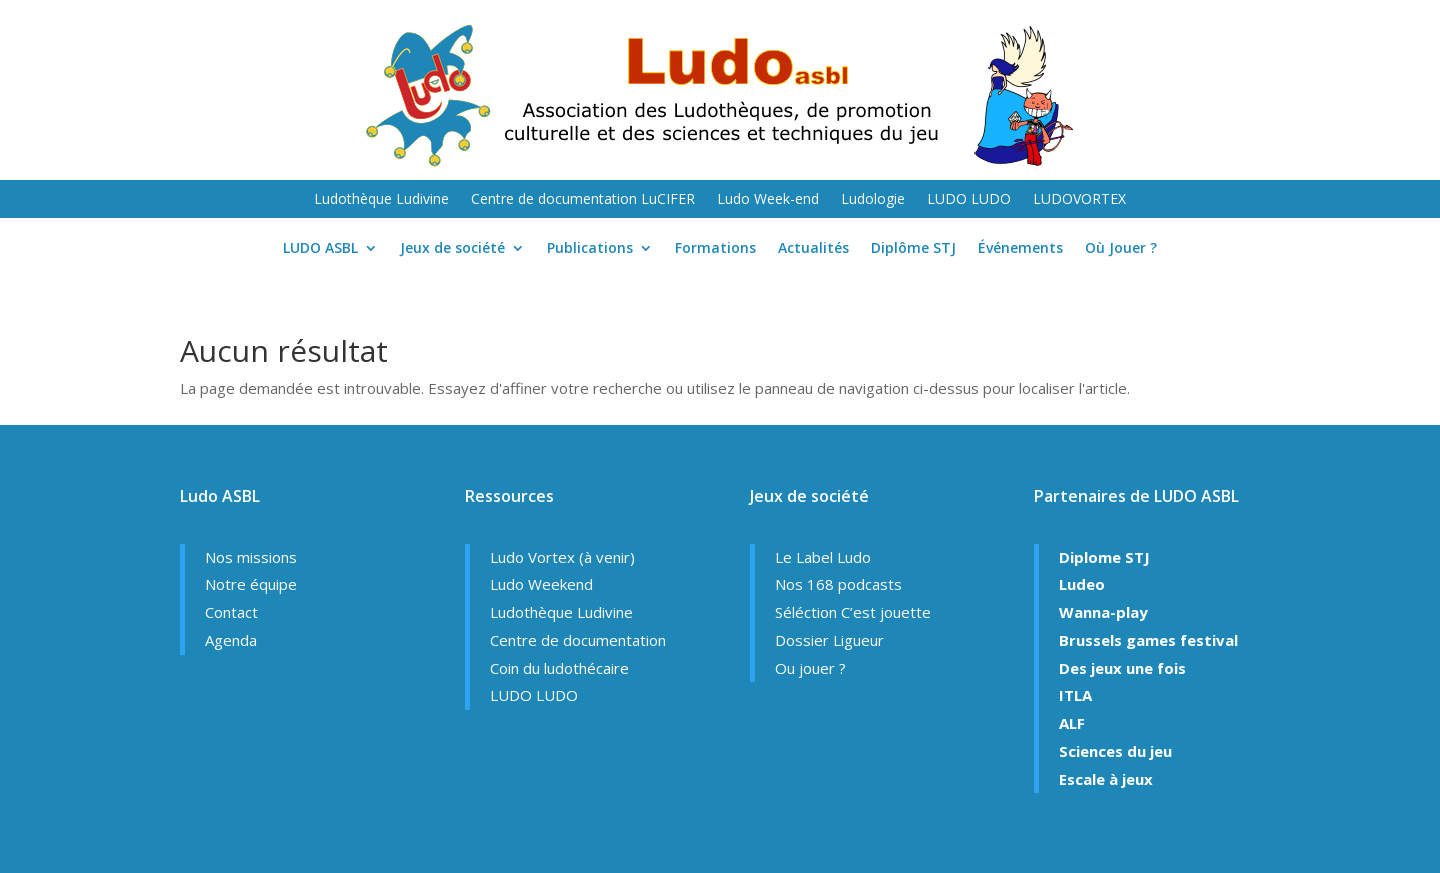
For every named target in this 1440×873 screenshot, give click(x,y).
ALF (1072, 723)
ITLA (1075, 695)
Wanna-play (1103, 612)
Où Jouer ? (1121, 249)
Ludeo (1082, 584)
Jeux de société (452, 249)
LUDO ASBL (320, 249)
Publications (590, 249)
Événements (1020, 249)
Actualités (813, 249)
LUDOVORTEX (1079, 200)
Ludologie (873, 200)
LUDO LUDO (969, 200)
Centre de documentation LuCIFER (583, 200)
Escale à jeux (1106, 779)
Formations (715, 249)
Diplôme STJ (913, 249)
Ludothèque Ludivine (381, 200)
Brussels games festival (1148, 640)
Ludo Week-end (768, 200)
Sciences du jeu (1115, 751)
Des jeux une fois (1122, 668)
